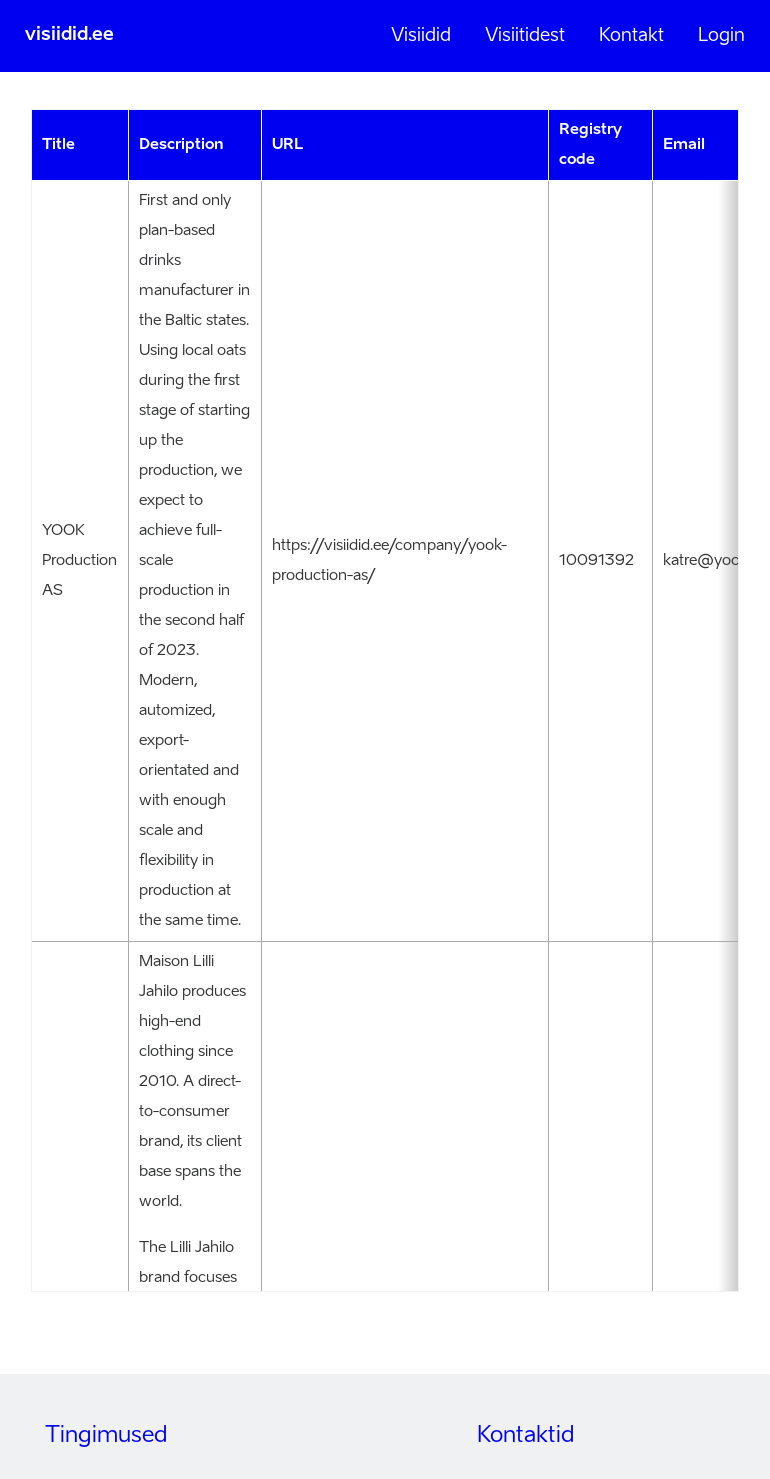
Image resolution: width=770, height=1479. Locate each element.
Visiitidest (525, 36)
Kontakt (631, 36)
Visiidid (421, 36)
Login (721, 36)
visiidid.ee (69, 35)
